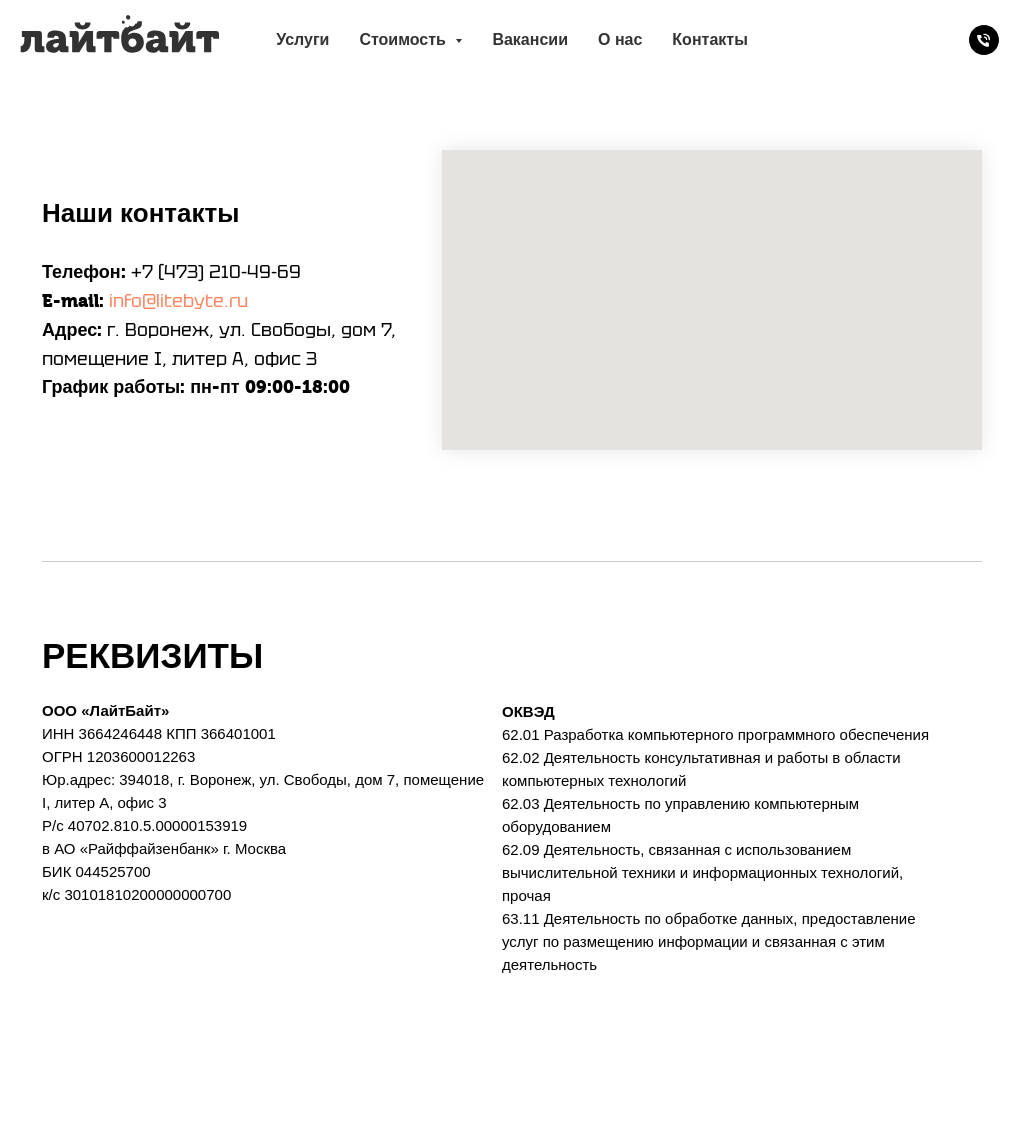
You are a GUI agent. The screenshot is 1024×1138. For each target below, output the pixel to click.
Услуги (302, 39)
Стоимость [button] (404, 39)
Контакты (709, 39)
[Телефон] (984, 40)
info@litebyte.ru (178, 300)
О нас (620, 39)
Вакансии (530, 39)
